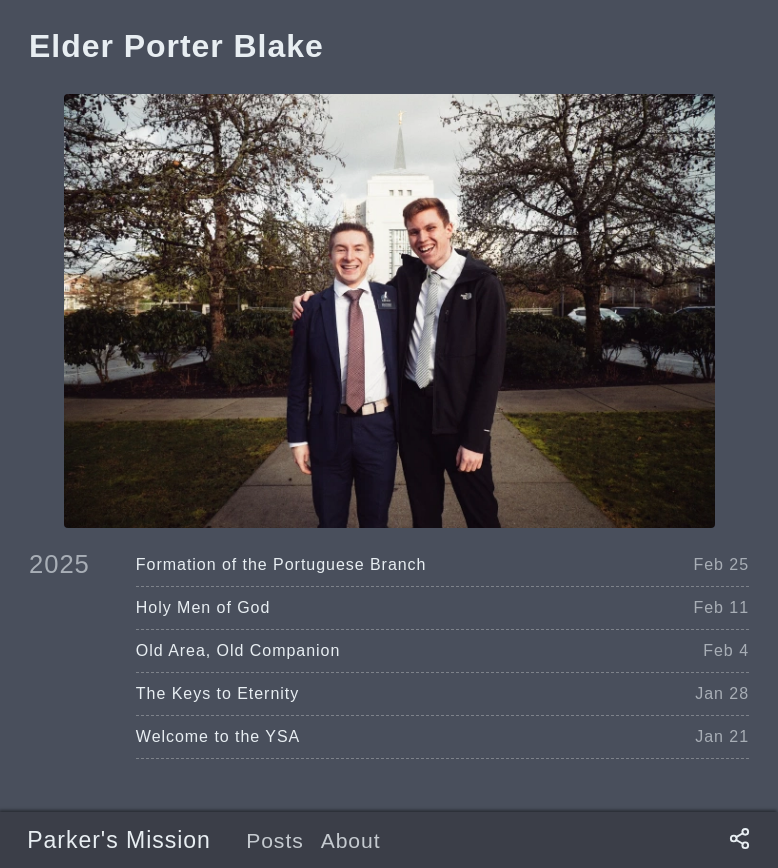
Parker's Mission (119, 840)
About (351, 840)
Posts (275, 840)
